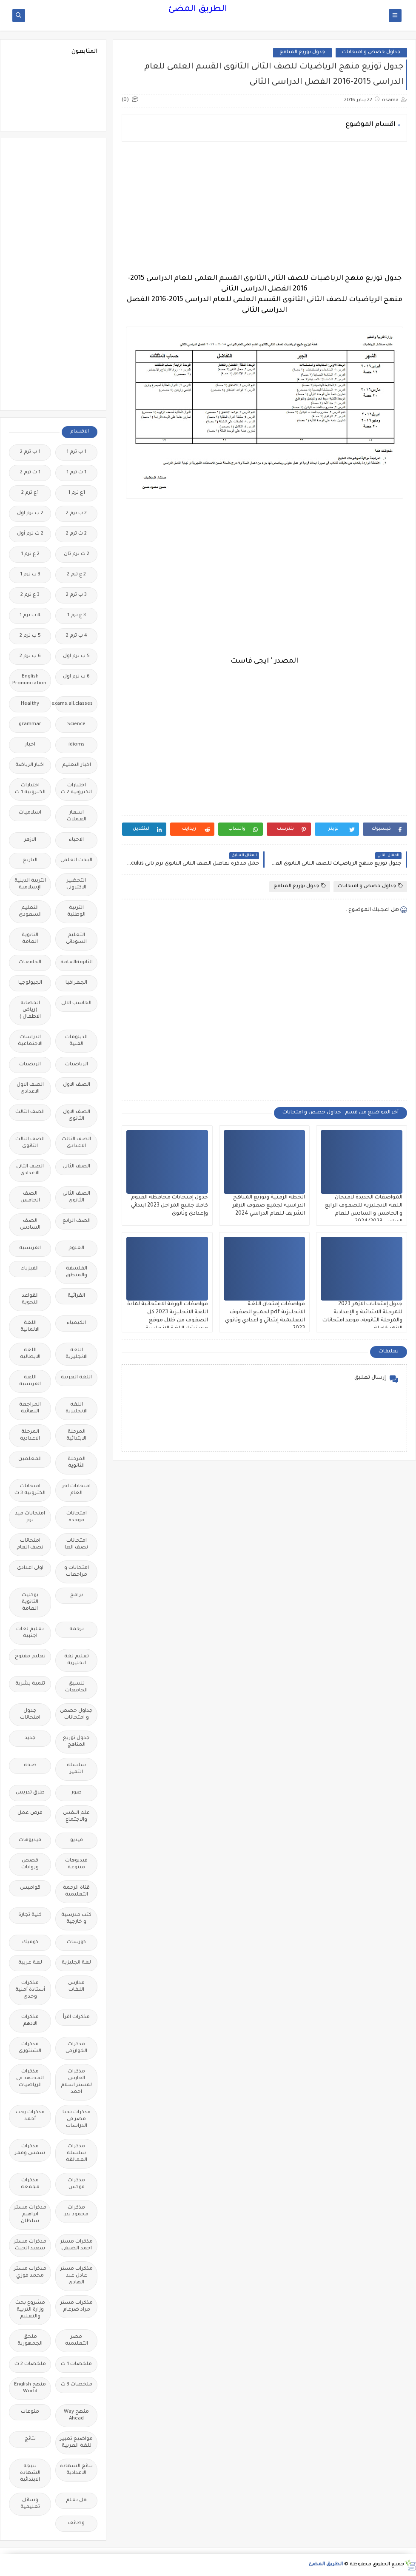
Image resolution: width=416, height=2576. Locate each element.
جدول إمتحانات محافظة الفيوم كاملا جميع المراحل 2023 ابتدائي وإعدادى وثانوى (169, 1206)
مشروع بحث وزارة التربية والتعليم (30, 2310)
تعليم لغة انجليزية (76, 1660)
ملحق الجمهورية (30, 2340)
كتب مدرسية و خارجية (76, 1919)
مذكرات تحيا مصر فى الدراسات (77, 2119)
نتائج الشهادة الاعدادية (76, 2470)
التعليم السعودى (30, 911)
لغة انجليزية (76, 1963)
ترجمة (76, 1629)
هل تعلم (76, 2500)
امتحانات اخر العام (76, 1490)
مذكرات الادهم (30, 2021)
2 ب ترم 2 (76, 513)
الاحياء (76, 840)
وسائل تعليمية (30, 2504)
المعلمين (30, 1459)
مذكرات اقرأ (76, 2017)
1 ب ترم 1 (76, 452)
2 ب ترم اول (30, 513)
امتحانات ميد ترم (30, 1517)
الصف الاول (76, 1085)
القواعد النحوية (30, 1299)
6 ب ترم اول (76, 677)
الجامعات (30, 962)
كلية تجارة (30, 1915)
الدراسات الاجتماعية (30, 1041)
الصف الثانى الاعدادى (30, 1170)
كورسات (76, 1942)
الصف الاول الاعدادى (30, 1088)
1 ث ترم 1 (76, 472)
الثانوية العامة (30, 939)
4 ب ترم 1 (30, 615)
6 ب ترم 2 (30, 656)
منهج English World (30, 2388)
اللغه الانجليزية (77, 1408)
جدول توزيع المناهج (302, 52)
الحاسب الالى (76, 1003)
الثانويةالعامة (76, 962)
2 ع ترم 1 (30, 554)
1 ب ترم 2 (30, 452)
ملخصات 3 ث (76, 2385)
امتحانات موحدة (76, 1517)
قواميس (30, 1888)
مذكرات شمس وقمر (30, 2150)
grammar (30, 724)
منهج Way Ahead (76, 2415)
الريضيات (30, 1064)
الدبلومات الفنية (76, 1041)
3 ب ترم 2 (76, 595)
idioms (76, 745)
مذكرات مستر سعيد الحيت (30, 2245)
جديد (30, 1738)
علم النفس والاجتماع (76, 1816)
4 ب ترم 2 (76, 636)
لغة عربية (30, 1963)
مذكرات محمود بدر (76, 2211)
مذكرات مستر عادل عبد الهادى (76, 2276)
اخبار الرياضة (30, 765)
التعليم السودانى (76, 939)
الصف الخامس (30, 1197)
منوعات (30, 2412)
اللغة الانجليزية (77, 1354)
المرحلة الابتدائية (76, 1435)
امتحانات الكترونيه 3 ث (30, 1490)
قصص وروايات (30, 1864)
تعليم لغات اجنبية (30, 1633)
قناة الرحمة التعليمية (76, 1891)
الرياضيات (76, 1064)
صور (76, 1793)
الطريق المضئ (197, 9)
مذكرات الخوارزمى (76, 2048)
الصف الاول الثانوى (76, 1116)
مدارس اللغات (76, 1987)
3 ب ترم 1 (30, 575)
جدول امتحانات (30, 1714)
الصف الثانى (76, 1167)
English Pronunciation (29, 680)
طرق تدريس (30, 1793)
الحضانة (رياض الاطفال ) (30, 1010)
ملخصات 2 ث (30, 2364)
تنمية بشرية (30, 1684)
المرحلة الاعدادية (30, 1435)
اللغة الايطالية (30, 1354)
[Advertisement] (264, 207)
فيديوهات (30, 1840)
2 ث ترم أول (30, 534)
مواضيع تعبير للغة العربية (76, 2443)
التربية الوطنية (76, 911)
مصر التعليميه (76, 2340)
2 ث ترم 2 (76, 534)
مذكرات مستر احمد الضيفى (76, 2245)
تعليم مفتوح (30, 1656)
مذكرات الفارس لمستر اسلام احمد (76, 2082)
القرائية (76, 1296)
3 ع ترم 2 (30, 595)
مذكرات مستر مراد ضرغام (76, 2306)
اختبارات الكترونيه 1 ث (30, 789)
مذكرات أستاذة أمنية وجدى (30, 1990)
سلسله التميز (76, 1769)
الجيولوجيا (30, 983)
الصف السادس (30, 1224)
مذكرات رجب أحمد (30, 2116)
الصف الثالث (30, 1112)
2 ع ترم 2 (76, 575)
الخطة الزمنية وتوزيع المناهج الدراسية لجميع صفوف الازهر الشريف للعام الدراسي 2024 (268, 1206)
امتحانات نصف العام (30, 1544)
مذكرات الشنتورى (30, 2048)
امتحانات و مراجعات (76, 1572)
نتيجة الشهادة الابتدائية (30, 2473)
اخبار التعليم (76, 765)
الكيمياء (76, 1323)
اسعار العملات (76, 816)
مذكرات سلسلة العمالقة (76, 2153)
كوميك (30, 1942)
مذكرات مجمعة (30, 2184)
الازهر (30, 840)
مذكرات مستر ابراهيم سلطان (30, 2214)
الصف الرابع (77, 1221)
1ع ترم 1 (76, 493)
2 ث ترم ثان (76, 554)
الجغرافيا (76, 983)
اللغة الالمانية (30, 1327)
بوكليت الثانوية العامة (30, 1602)
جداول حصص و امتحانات (371, 52)
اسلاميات (30, 813)
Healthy (30, 704)
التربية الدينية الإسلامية (30, 884)
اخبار (30, 745)
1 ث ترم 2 (30, 472)
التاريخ (30, 860)
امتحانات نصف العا (76, 1544)
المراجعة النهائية (30, 1408)
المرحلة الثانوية (76, 1463)
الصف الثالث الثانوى (30, 1143)
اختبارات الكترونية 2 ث (76, 789)
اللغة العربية (76, 1378)
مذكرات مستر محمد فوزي (30, 2272)
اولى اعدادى (30, 1568)
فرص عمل (30, 1813)
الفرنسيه (30, 1248)
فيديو (76, 1840)
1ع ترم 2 (30, 493)
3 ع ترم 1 (76, 615)
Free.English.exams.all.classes (74, 704)
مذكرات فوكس (76, 2184)
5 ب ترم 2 (30, 636)
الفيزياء (30, 1269)
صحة (30, 1765)
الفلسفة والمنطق (76, 1272)
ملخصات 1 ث (76, 2364)
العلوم (76, 1248)
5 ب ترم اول (76, 656)
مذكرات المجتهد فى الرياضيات (30, 2078)
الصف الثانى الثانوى (76, 1197)
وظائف (76, 2523)
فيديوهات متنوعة (76, 1864)
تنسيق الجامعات (76, 1687)
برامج (76, 1595)
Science (76, 724)
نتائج (30, 2439)
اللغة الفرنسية (30, 1381)
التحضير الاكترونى (76, 884)
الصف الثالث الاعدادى (76, 1143)
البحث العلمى (76, 860)
